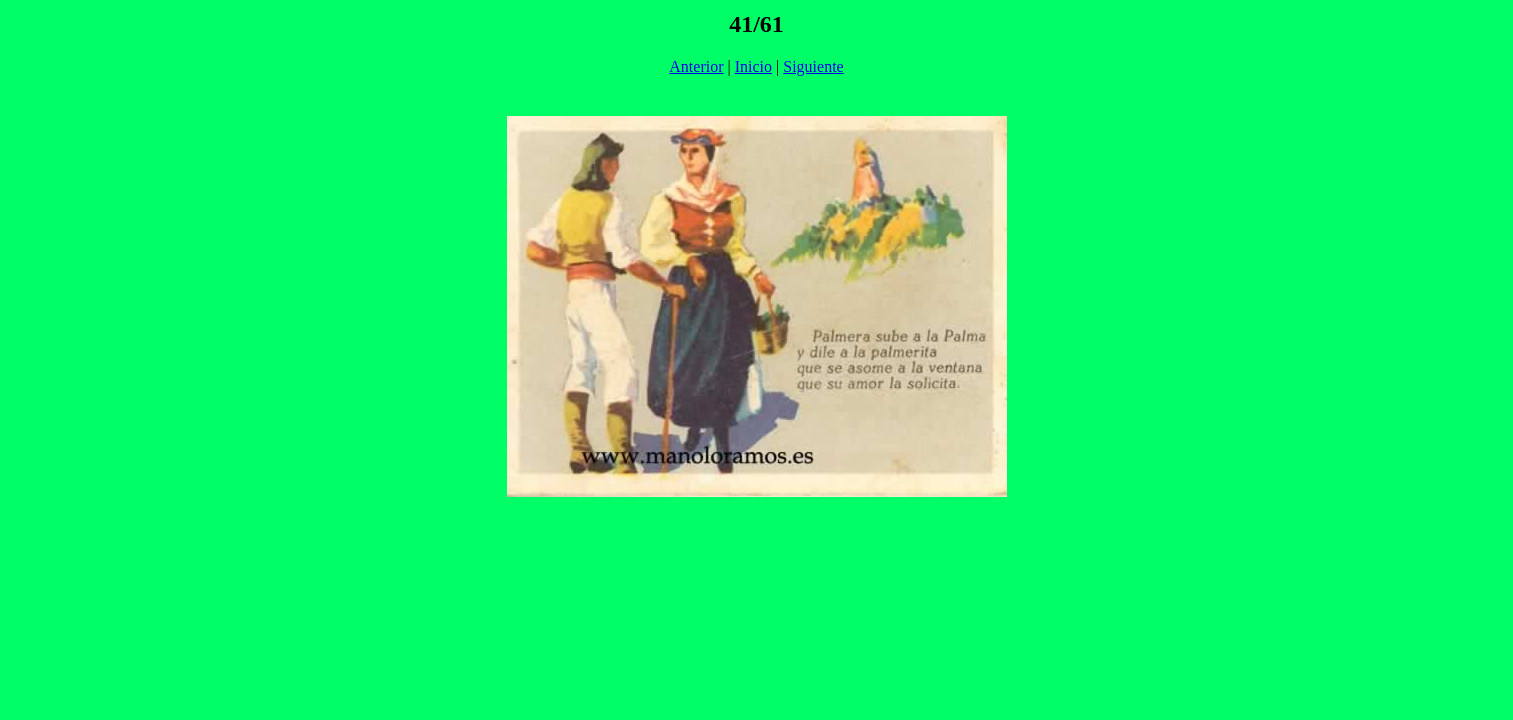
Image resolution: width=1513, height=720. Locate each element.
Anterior (696, 66)
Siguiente (813, 66)
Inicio (753, 66)
